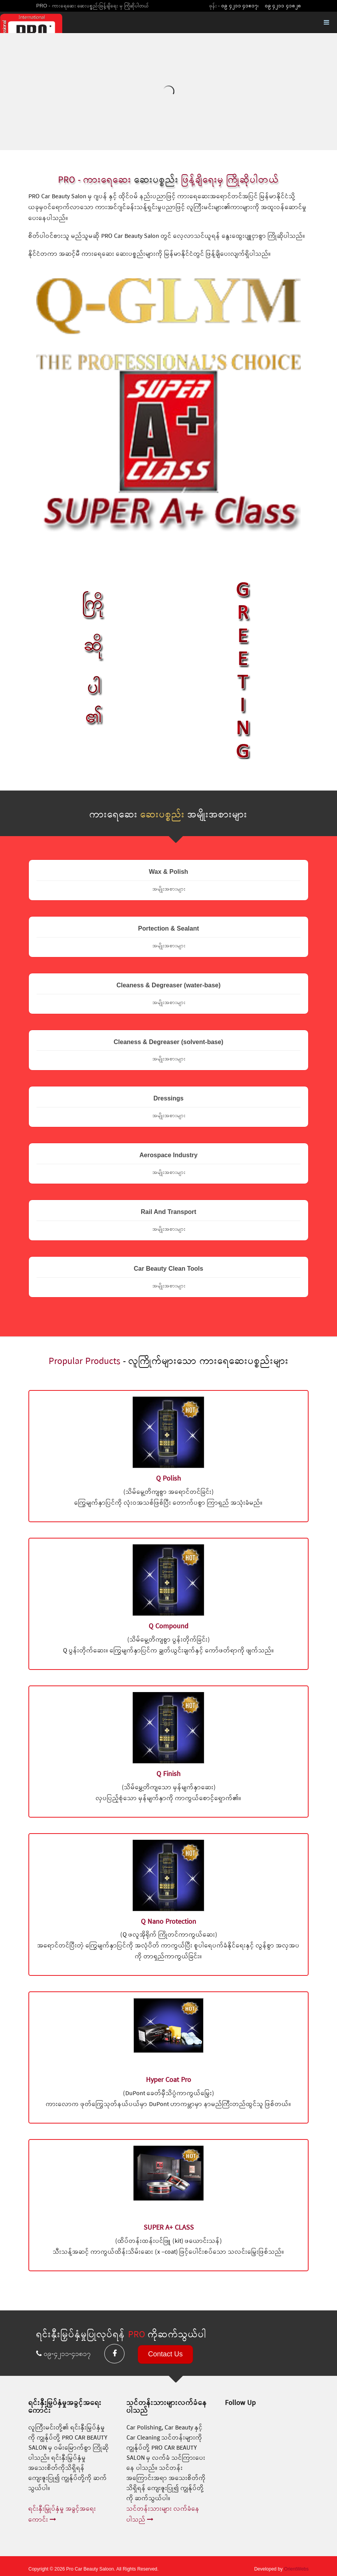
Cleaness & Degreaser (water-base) (168, 994)
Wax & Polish (168, 880)
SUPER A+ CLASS (169, 2228)
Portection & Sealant (168, 937)
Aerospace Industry (168, 1164)
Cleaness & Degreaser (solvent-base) (168, 1051)
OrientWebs (296, 2569)
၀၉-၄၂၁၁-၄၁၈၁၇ (64, 2354)
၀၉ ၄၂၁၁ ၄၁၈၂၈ (283, 6)
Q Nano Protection (168, 1922)
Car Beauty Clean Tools (168, 1277)
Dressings (168, 1107)
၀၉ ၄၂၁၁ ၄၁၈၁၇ (239, 6)
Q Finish (168, 1774)
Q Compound (168, 1626)
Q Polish (168, 1478)
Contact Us (165, 2354)
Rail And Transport (168, 1221)
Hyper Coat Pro (168, 2080)
